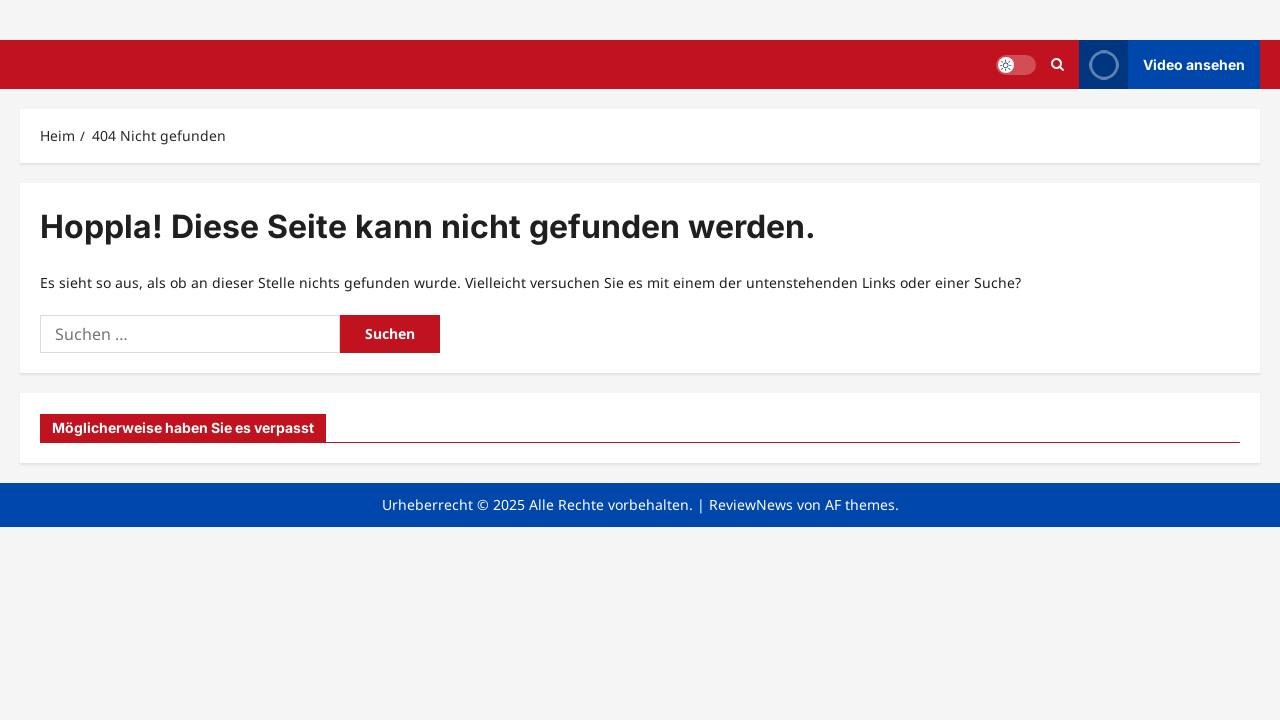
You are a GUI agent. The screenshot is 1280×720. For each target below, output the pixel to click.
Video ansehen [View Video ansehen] (1162, 64)
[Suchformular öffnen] (1057, 64)
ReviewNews (751, 504)
